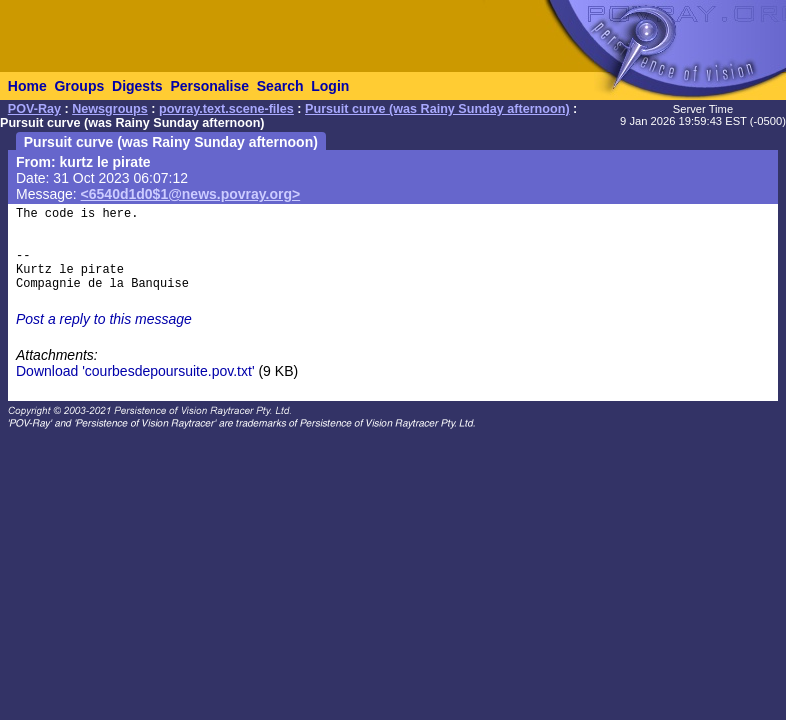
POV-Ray (34, 109)
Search (280, 86)
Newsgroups (110, 109)
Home (27, 86)
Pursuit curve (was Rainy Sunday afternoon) (437, 109)
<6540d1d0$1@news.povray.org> (191, 194)
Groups (79, 86)
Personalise (209, 86)
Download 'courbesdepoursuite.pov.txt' (135, 371)
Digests (137, 86)
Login (330, 86)
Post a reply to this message (104, 319)
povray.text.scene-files (226, 109)
